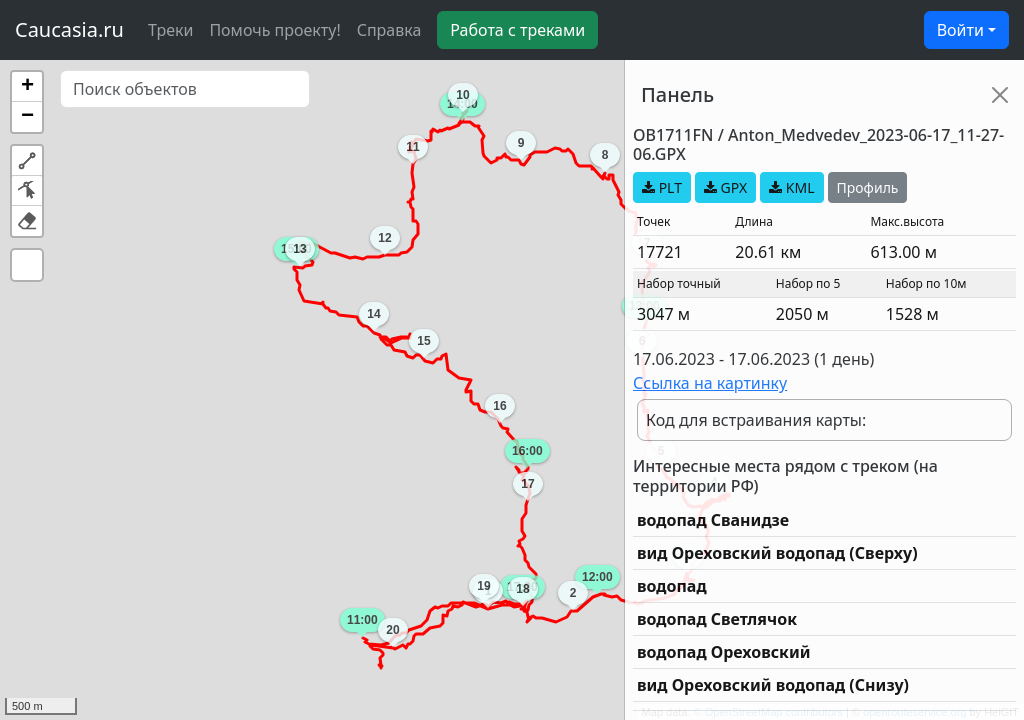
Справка (389, 30)
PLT (662, 187)
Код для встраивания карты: (756, 420)
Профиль (868, 187)
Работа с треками (517, 30)
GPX (725, 187)
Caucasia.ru (69, 29)
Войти (960, 30)
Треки (170, 30)
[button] (27, 87)
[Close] (1000, 95)
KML (791, 187)
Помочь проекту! (274, 30)
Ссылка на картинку (710, 383)
